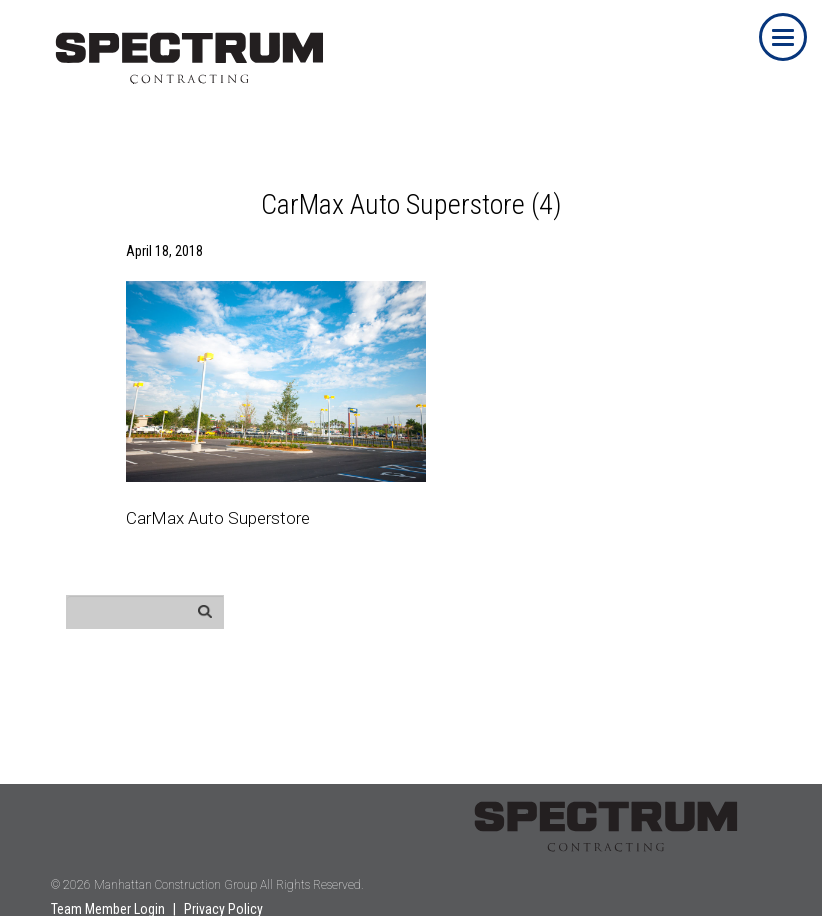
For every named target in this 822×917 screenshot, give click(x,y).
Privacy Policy (223, 909)
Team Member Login (108, 909)
